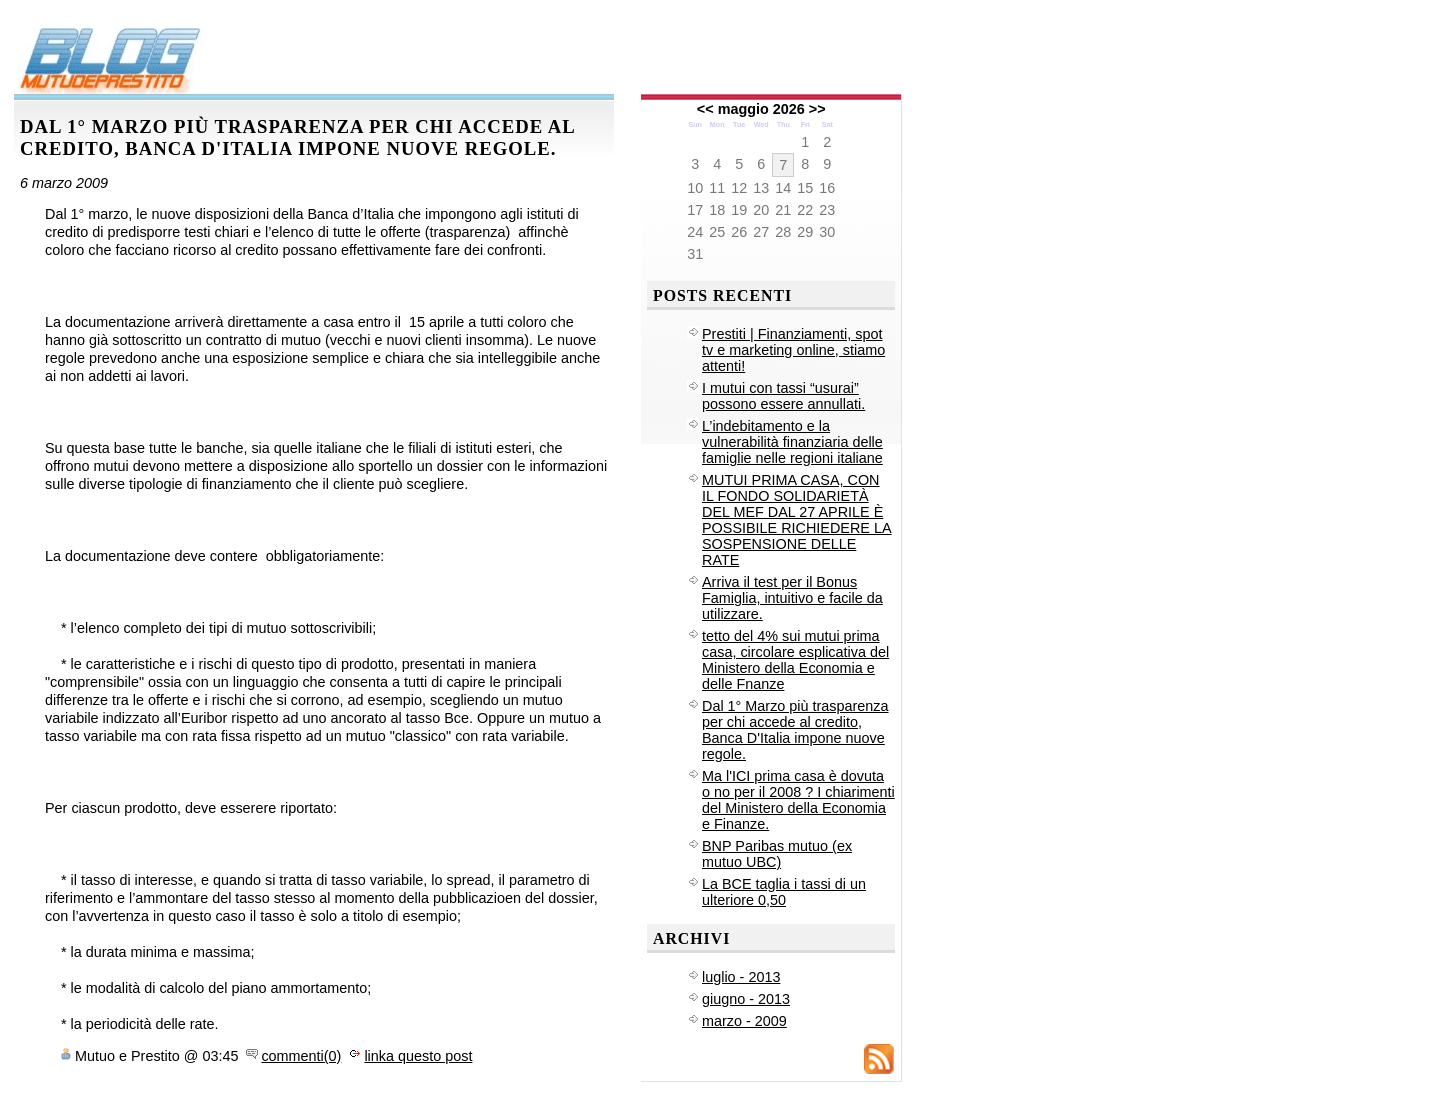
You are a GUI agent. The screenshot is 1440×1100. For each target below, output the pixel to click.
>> (817, 109)
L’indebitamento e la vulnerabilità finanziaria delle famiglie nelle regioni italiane (792, 442)
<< (705, 109)
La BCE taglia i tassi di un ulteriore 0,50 (784, 892)
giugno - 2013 (746, 999)
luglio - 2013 (741, 977)
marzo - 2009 (744, 1021)
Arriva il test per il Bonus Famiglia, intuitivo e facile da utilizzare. (792, 598)
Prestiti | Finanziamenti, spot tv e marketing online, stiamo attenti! (793, 350)
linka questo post (418, 1056)
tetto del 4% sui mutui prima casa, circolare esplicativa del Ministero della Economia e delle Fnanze (795, 660)
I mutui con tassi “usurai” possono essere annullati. (783, 396)
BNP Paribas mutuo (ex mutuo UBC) (777, 854)
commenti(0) (301, 1056)
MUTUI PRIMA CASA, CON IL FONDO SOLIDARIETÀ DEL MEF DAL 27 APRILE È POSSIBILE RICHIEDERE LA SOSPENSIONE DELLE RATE (797, 520)
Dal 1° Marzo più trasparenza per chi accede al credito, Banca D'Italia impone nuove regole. (795, 730)
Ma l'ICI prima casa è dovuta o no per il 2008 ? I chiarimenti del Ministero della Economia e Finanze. (798, 800)
